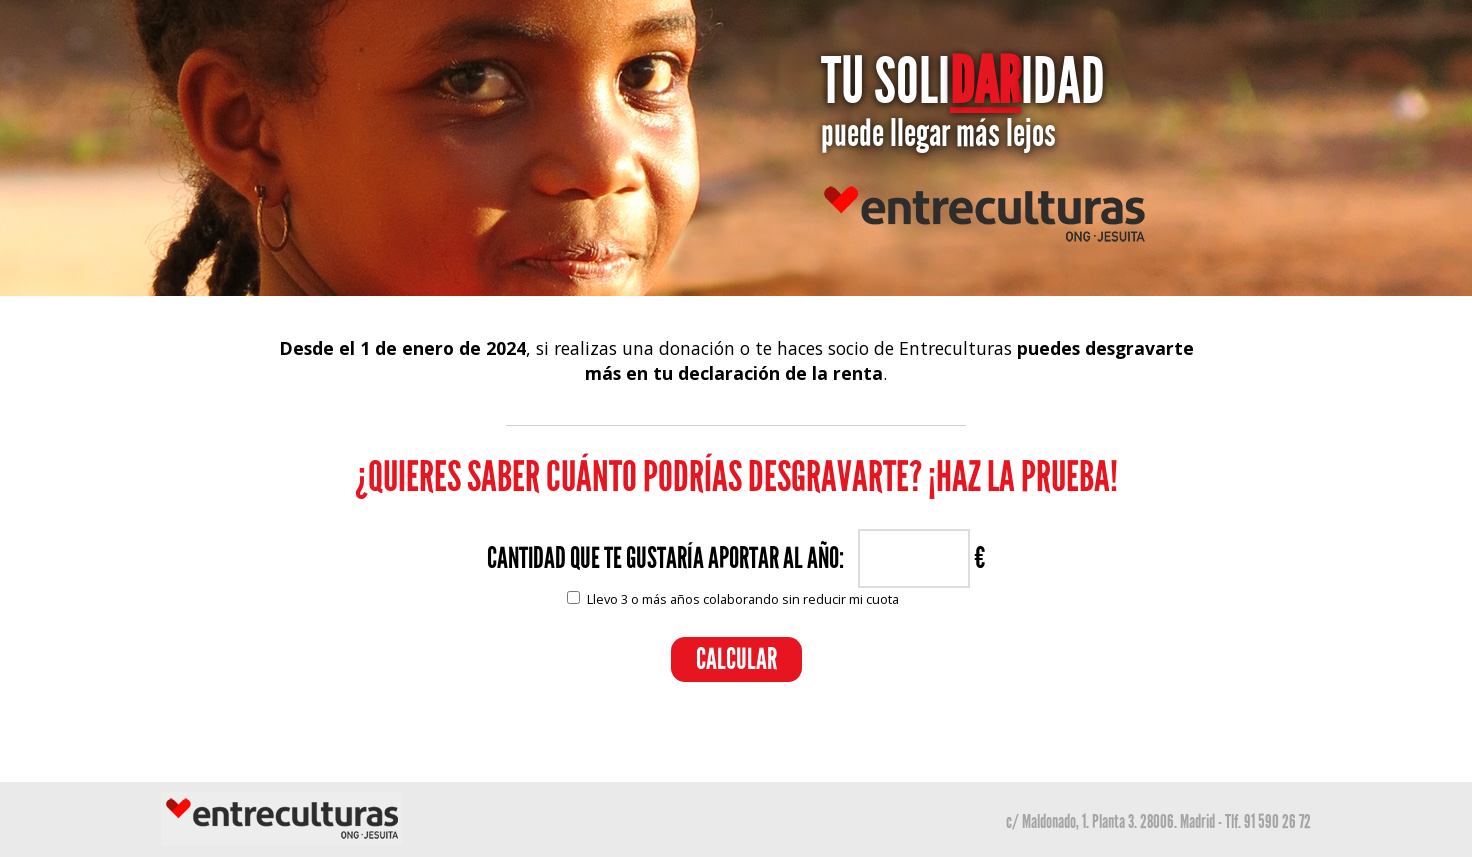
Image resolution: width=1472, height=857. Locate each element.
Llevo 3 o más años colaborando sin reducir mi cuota (743, 599)
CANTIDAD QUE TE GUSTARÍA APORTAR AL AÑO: (665, 558)
